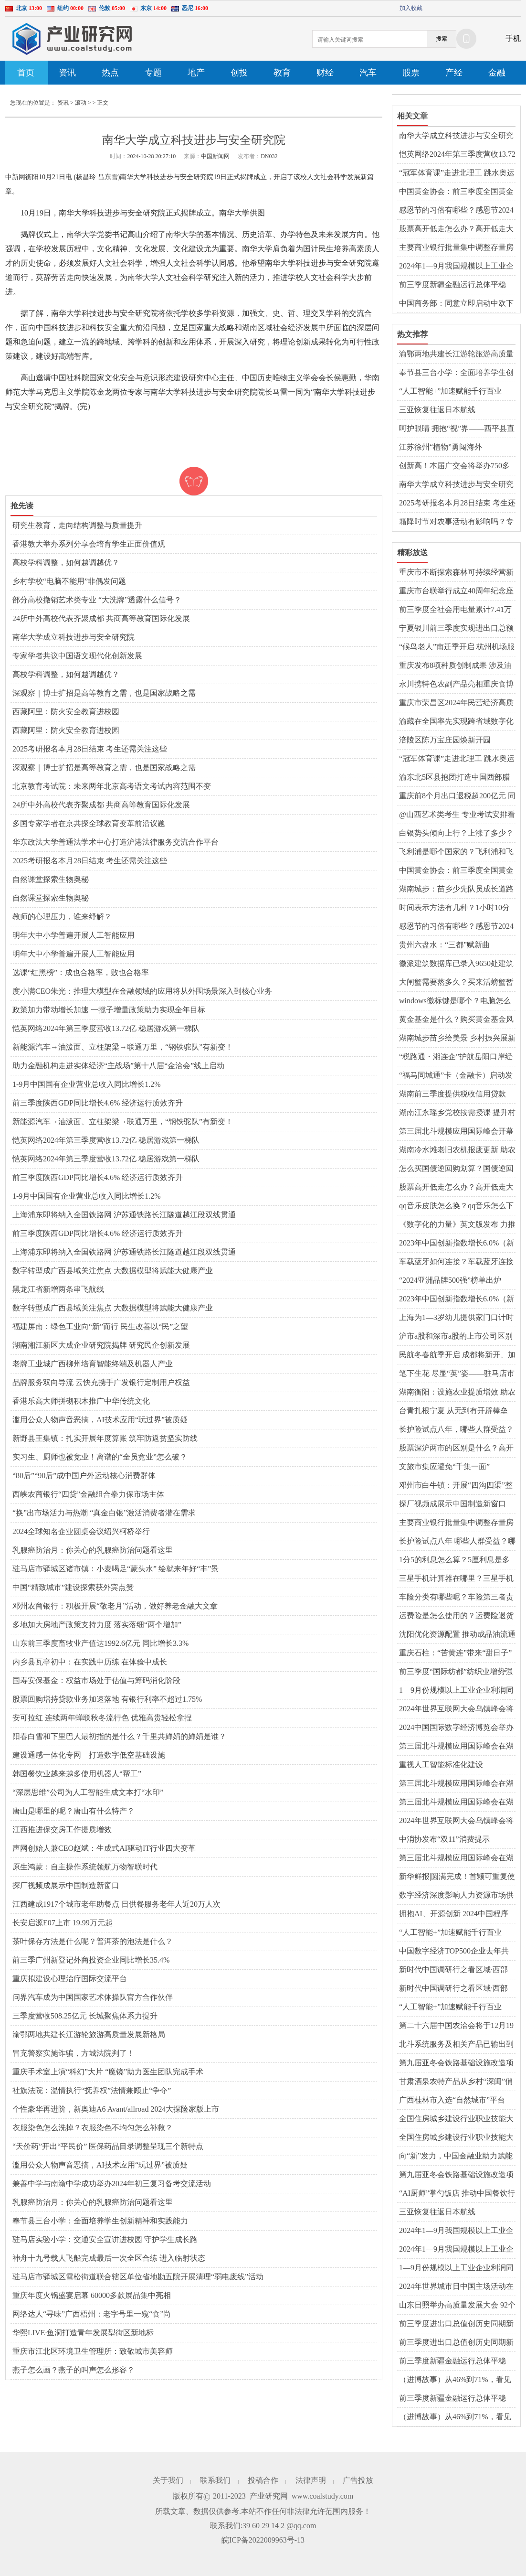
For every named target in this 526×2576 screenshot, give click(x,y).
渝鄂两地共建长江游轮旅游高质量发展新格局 (88, 2034)
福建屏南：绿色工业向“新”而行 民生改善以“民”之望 (100, 1326)
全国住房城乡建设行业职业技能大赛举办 (456, 2119)
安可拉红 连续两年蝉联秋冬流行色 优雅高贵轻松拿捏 (102, 1718)
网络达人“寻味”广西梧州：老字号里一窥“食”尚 (91, 2314)
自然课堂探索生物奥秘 (50, 879)
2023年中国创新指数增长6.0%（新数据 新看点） (456, 1243)
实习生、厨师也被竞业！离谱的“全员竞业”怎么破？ (99, 1457)
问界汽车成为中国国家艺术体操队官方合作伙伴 (92, 1997)
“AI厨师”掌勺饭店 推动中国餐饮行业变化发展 (457, 2194)
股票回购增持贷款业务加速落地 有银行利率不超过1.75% (107, 1699)
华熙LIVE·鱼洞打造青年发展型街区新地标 (83, 2333)
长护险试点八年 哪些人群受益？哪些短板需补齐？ (457, 1541)
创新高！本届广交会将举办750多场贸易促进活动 (454, 466)
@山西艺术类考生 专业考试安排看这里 (457, 815)
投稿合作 (263, 2480)
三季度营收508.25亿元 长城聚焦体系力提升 (85, 2016)
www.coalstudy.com (322, 2496)
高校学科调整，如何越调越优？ (65, 562)
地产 (196, 72)
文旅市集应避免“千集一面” (444, 1466)
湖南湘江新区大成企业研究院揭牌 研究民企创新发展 (101, 1345)
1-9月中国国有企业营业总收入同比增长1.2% (86, 1084)
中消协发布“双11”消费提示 (444, 1839)
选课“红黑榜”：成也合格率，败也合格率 (80, 972)
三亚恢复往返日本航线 (437, 410)
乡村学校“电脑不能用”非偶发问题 (69, 581)
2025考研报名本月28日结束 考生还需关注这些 (89, 749)
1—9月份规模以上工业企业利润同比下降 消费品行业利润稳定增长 (456, 1691)
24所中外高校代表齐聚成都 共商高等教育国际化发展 (101, 618)
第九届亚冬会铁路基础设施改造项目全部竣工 (456, 2063)
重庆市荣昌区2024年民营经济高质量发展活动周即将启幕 (456, 703)
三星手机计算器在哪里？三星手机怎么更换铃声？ (456, 1579)
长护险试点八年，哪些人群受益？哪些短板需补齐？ (456, 1430)
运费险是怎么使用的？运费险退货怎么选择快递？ (456, 1616)
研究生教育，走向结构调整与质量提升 (77, 525)
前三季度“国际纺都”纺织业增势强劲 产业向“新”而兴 (456, 1672)
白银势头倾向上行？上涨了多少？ (456, 833)
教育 (282, 72)
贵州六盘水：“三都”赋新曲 (444, 945)
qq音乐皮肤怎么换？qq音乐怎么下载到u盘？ (456, 1206)
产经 (454, 72)
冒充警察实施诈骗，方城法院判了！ (73, 2053)
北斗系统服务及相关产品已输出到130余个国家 (456, 2045)
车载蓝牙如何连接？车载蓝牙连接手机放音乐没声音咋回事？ (456, 1262)
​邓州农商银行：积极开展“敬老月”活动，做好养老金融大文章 (115, 1606)
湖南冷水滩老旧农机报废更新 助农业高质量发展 (457, 1150)
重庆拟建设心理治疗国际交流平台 (69, 1979)
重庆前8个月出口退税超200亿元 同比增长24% (457, 796)
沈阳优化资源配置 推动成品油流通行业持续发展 (457, 1635)
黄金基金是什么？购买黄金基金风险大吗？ (456, 1020)
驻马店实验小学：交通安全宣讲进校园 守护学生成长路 (105, 2239)
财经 (325, 72)
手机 (513, 38)
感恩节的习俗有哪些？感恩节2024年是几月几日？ (456, 210)
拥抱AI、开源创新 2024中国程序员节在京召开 (453, 1914)
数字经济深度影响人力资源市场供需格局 (456, 1895)
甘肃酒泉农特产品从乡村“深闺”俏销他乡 (456, 2082)
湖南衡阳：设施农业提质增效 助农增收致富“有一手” (457, 1392)
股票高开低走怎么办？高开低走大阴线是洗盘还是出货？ (456, 229)
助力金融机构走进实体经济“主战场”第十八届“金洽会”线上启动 (118, 1066)
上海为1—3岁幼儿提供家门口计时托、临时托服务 (456, 1318)
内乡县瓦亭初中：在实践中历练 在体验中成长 (89, 1662)
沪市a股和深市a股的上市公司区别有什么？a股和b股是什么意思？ (456, 1337)
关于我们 (168, 2480)
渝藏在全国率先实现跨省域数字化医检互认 (456, 722)
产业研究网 (269, 2496)
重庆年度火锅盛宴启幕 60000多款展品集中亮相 (91, 2295)
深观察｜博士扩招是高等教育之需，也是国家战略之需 (104, 693)
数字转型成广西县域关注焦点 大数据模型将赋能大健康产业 (112, 1271)
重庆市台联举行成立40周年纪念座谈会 (456, 591)
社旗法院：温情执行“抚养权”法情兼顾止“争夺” (91, 2090)
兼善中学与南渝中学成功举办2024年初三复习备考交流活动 (111, 2183)
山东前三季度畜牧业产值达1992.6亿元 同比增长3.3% (100, 1643)
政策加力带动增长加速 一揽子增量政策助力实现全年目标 (108, 1010)
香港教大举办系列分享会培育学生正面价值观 (88, 544)
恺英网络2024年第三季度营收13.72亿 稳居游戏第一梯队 (106, 1028)
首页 (25, 72)
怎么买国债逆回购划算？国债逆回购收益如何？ (456, 1169)
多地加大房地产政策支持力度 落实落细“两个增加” (96, 1625)
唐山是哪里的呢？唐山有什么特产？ (73, 1811)
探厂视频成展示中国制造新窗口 (65, 1885)
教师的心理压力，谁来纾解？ (62, 916)
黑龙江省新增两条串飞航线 (58, 1289)
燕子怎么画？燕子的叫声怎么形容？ (73, 2370)
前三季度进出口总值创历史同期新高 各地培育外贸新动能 (456, 2324)
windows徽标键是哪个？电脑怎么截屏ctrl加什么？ (455, 1001)
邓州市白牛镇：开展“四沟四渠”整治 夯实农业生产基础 (456, 1486)
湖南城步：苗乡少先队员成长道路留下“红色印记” (456, 889)
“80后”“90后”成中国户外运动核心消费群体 (84, 1475)
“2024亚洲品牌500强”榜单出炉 (450, 1280)
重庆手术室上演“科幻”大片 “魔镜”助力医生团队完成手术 (107, 2072)
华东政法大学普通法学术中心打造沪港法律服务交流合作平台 (115, 842)
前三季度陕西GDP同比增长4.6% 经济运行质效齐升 (97, 1103)
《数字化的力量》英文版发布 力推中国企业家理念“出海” (457, 1225)
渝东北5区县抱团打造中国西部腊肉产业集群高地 (454, 778)
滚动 (80, 102)
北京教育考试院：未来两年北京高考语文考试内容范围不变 (111, 786)
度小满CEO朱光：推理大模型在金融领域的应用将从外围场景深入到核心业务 (142, 991)
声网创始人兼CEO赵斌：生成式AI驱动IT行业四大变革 (104, 1848)
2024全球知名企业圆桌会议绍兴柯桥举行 (81, 1531)
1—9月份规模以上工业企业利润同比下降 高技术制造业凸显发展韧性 (457, 2268)
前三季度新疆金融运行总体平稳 (452, 284)
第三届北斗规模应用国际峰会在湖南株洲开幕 (456, 1746)
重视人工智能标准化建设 (441, 1764)
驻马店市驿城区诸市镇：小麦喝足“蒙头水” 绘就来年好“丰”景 (115, 1569)
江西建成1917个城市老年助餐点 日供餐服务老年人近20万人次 (116, 1904)
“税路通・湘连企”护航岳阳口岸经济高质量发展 (456, 1057)
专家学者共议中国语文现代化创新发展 (77, 656)
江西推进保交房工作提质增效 (62, 1829)
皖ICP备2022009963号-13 (263, 2540)
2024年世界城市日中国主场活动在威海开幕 (456, 2287)
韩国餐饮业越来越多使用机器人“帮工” (76, 1774)
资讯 (67, 72)
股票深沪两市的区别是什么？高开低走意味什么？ (456, 1448)
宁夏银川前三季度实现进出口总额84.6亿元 (456, 628)
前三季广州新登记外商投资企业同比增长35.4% (90, 1960)
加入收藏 (411, 8)
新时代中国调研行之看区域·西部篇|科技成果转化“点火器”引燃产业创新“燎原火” (456, 1970)
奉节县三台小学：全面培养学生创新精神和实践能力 (100, 2221)
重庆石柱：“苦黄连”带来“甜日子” (455, 1653)
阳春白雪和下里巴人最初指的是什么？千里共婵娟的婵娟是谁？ (119, 1736)
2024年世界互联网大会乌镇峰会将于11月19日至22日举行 (456, 1709)
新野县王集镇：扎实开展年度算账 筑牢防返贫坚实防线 (105, 1438)
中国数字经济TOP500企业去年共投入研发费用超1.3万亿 (454, 1951)
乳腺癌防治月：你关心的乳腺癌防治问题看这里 (92, 1550)
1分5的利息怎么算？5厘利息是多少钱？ (454, 1560)
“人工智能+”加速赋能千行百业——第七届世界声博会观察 (450, 392)
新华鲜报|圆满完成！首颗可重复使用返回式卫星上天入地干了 (457, 1877)
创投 (239, 72)
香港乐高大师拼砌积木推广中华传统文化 (81, 1401)
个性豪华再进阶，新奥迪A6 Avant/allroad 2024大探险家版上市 (115, 2109)
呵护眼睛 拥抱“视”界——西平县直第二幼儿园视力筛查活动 (457, 429)
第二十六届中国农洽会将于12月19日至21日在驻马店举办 (456, 2026)
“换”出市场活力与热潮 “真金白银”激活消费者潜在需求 (104, 1513)
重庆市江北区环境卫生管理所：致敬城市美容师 (92, 2351)
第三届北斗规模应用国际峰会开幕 (456, 1131)
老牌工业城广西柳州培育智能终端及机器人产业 (92, 1364)
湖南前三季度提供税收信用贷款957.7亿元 (452, 1094)
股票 (411, 72)
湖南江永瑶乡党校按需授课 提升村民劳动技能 (457, 1113)
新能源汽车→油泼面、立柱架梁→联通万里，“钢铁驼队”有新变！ (122, 1047)
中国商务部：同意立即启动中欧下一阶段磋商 (456, 304)
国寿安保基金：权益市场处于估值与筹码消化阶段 (96, 1680)
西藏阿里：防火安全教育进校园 (65, 712)
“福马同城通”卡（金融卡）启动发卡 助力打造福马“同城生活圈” (456, 1076)
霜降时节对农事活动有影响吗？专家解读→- (456, 522)
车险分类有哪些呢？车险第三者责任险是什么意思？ (456, 1597)
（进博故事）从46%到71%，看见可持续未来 (455, 2380)
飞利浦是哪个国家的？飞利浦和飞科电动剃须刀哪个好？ (456, 852)
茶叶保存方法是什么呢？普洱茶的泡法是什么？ (92, 1941)
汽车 (368, 72)
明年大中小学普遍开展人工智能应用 (73, 935)
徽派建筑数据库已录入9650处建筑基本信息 (456, 964)
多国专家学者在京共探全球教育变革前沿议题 (88, 823)
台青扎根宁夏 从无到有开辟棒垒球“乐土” (453, 1411)
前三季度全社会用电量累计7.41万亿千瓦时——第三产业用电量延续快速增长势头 (456, 610)
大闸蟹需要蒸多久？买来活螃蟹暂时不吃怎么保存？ (456, 982)
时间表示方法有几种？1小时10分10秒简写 (454, 908)
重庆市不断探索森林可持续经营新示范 (456, 573)
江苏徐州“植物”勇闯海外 (440, 447)
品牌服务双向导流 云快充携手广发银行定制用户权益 (101, 1382)
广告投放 (358, 2480)
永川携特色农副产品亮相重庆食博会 (456, 684)
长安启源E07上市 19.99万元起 (62, 1923)
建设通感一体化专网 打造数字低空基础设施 (88, 1755)
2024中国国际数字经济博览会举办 (456, 1727)
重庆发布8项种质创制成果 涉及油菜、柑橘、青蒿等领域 (455, 666)
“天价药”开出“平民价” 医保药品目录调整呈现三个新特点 (107, 2146)
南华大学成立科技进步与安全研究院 (73, 637)
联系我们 (215, 2480)
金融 (496, 72)
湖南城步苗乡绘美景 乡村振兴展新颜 (457, 1038)
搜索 (441, 38)
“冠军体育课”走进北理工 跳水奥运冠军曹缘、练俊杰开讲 (457, 173)
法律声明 (310, 2480)
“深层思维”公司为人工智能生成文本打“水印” (87, 1792)
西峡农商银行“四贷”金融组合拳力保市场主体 (88, 1494)
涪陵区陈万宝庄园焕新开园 (445, 740)
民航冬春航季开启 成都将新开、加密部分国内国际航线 (457, 1355)
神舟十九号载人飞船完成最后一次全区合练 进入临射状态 (108, 2258)
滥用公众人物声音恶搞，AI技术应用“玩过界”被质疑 (100, 1420)
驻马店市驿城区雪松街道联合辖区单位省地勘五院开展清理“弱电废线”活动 (137, 2277)
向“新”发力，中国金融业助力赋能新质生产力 (456, 2156)
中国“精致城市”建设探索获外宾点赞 (73, 1587)
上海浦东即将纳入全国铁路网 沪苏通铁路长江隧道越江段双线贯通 (124, 1215)
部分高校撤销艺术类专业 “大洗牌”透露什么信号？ (96, 600)
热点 (110, 72)
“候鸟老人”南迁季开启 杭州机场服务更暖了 (457, 647)
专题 (153, 72)
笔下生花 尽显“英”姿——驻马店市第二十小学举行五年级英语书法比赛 (457, 1374)
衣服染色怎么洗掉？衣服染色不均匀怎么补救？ (92, 2128)
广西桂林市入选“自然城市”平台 (452, 2100)
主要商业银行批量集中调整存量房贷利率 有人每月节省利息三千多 (456, 248)
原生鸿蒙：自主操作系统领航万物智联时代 (85, 1867)
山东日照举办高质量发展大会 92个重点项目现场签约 (457, 2305)
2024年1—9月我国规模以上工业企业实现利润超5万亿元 (456, 266)
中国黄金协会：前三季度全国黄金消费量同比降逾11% (456, 192)
